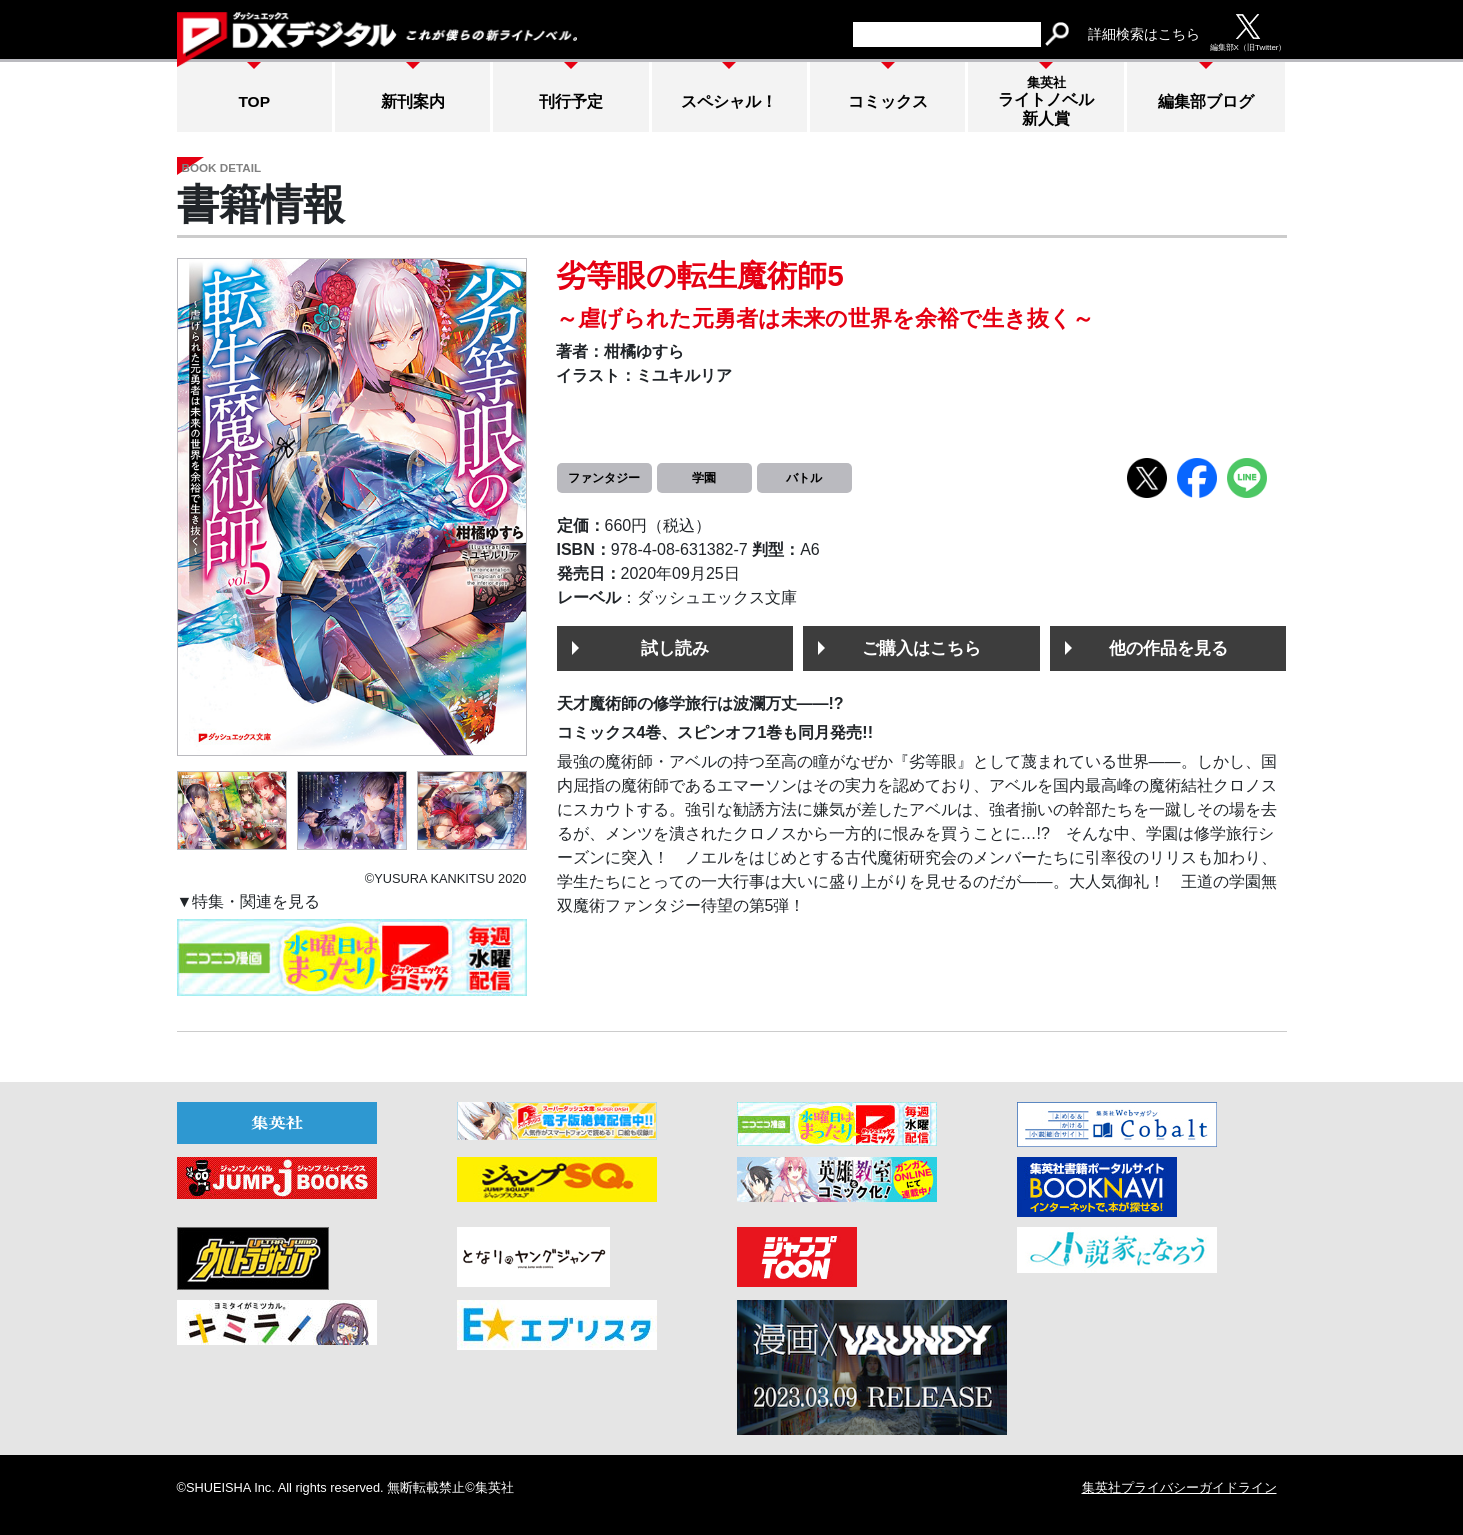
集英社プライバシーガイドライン (1179, 1487)
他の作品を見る (1168, 648)
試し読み (675, 648)
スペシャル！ (729, 101)
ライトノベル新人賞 (1046, 101)
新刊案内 (413, 101)
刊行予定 (571, 101)
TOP (254, 101)
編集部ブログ (1206, 101)
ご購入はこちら (921, 648)
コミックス (888, 101)
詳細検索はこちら (1144, 34)
